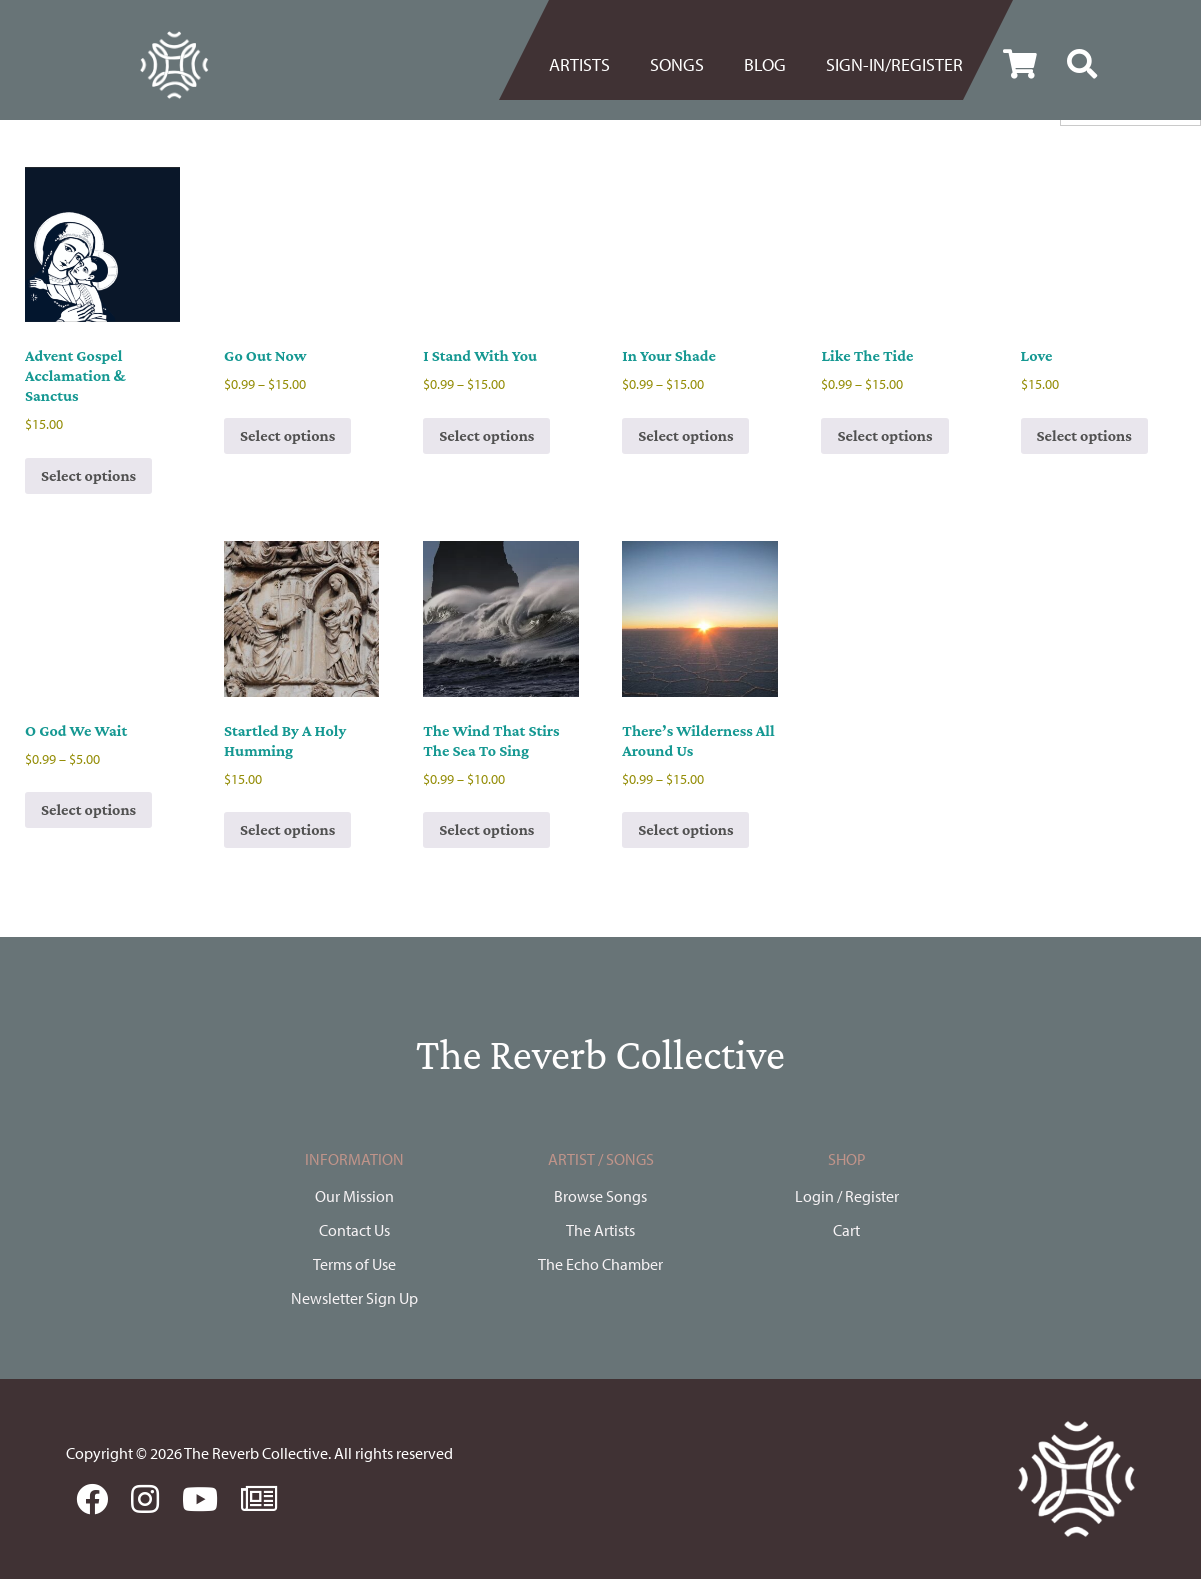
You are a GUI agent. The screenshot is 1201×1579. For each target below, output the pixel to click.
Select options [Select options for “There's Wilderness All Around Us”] (685, 829)
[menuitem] (589, 65)
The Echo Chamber (600, 1264)
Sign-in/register (894, 64)
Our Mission (354, 1196)
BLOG (765, 64)
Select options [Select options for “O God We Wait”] (88, 809)
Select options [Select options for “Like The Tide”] (884, 435)
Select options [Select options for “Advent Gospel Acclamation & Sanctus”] (88, 475)
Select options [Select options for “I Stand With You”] (486, 435)
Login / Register (847, 1196)
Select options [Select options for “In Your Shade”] (685, 435)
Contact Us (354, 1230)
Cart (846, 1230)
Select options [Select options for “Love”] (1084, 435)
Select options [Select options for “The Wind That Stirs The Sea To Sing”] (486, 829)
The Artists (600, 1230)
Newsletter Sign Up (354, 1298)
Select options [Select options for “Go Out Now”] (287, 435)
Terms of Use (354, 1264)
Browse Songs (600, 1196)
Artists (579, 64)
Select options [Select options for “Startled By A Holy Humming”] (287, 829)
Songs (677, 64)
